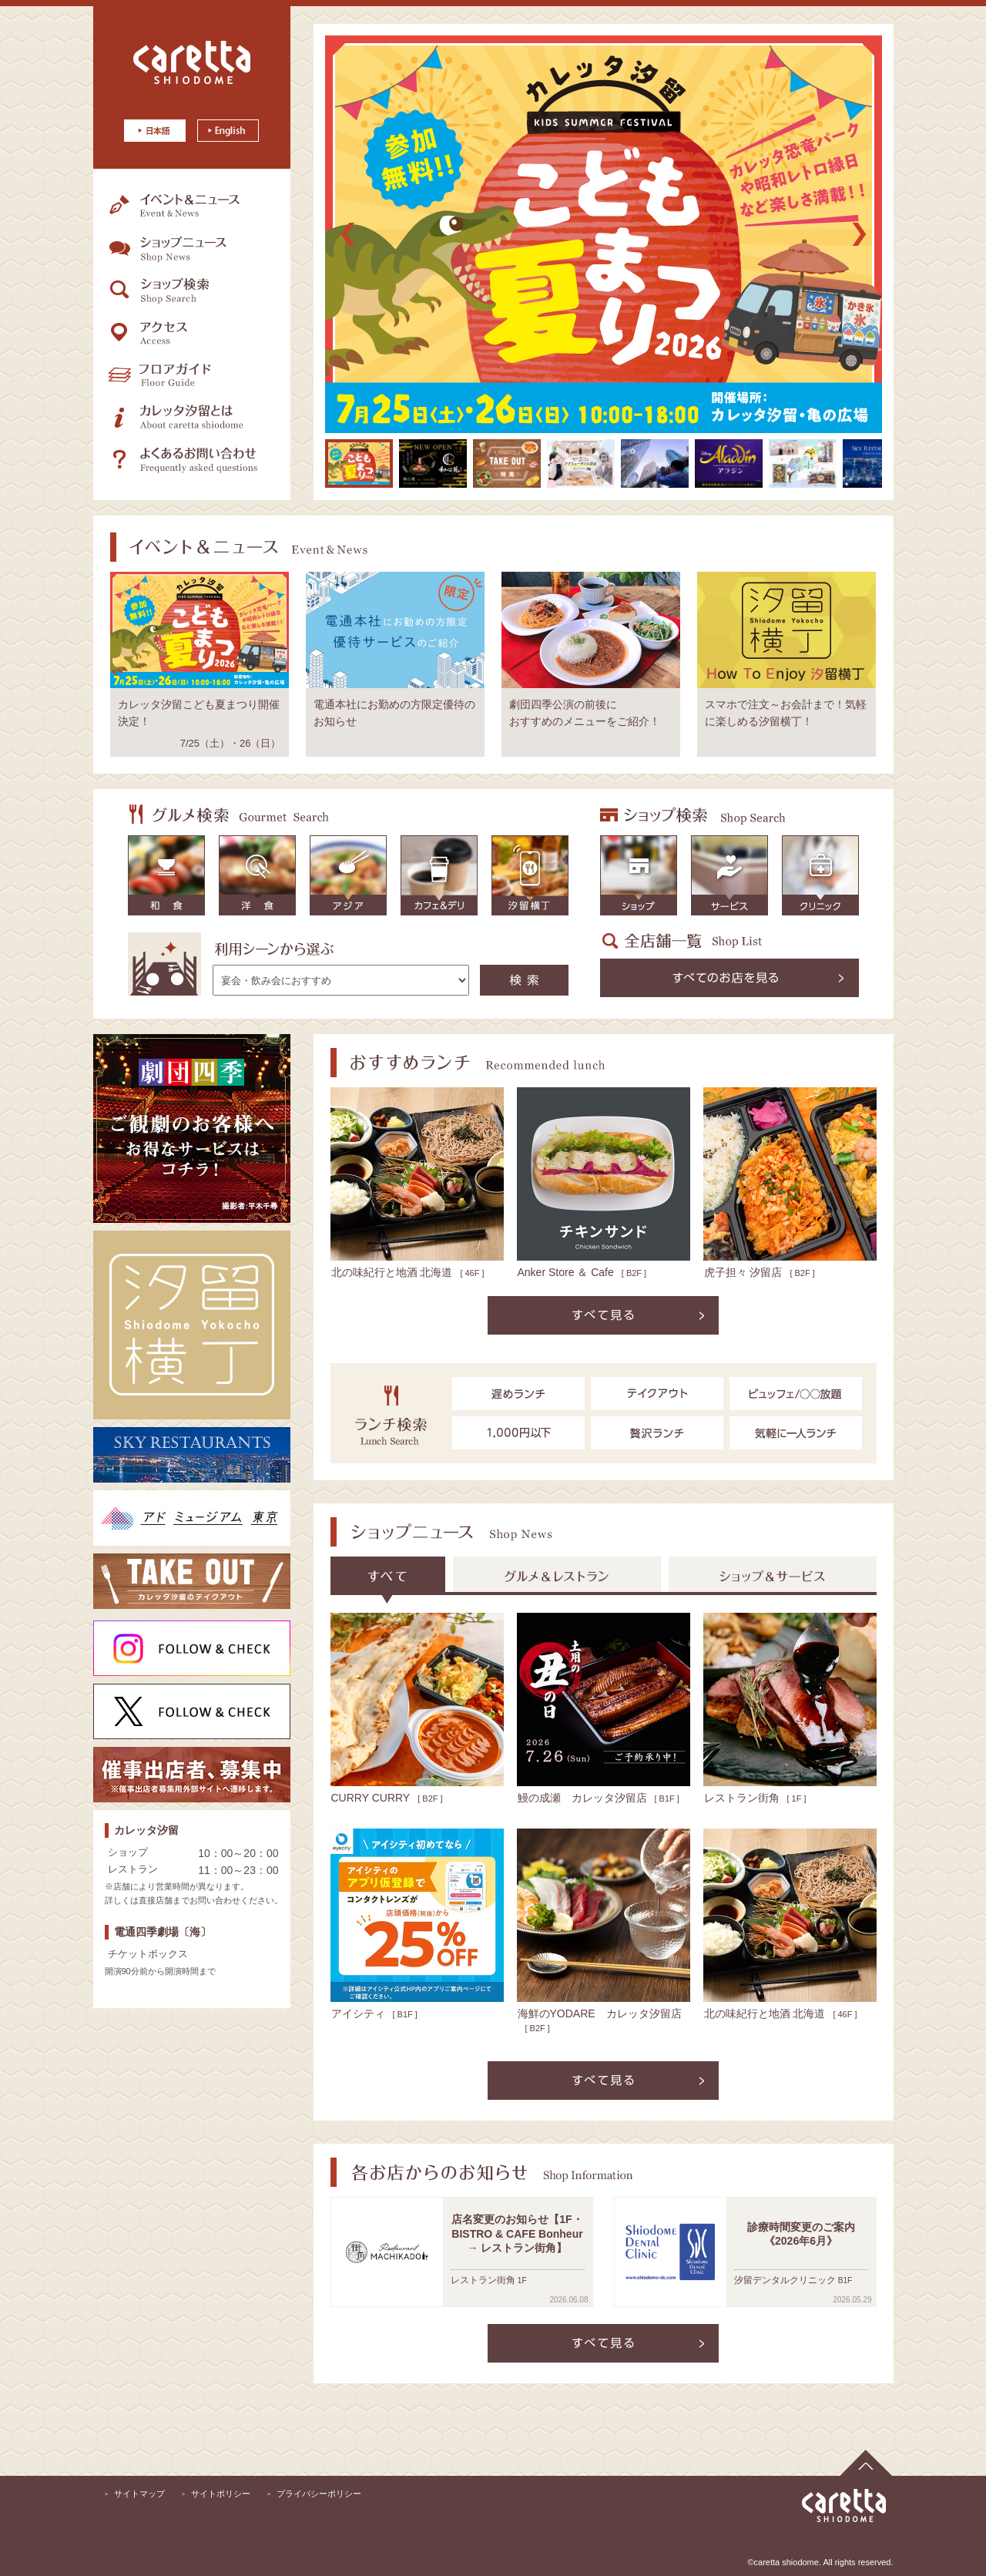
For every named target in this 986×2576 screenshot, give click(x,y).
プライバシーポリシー (319, 2493)
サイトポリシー (220, 2493)
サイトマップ (139, 2493)
